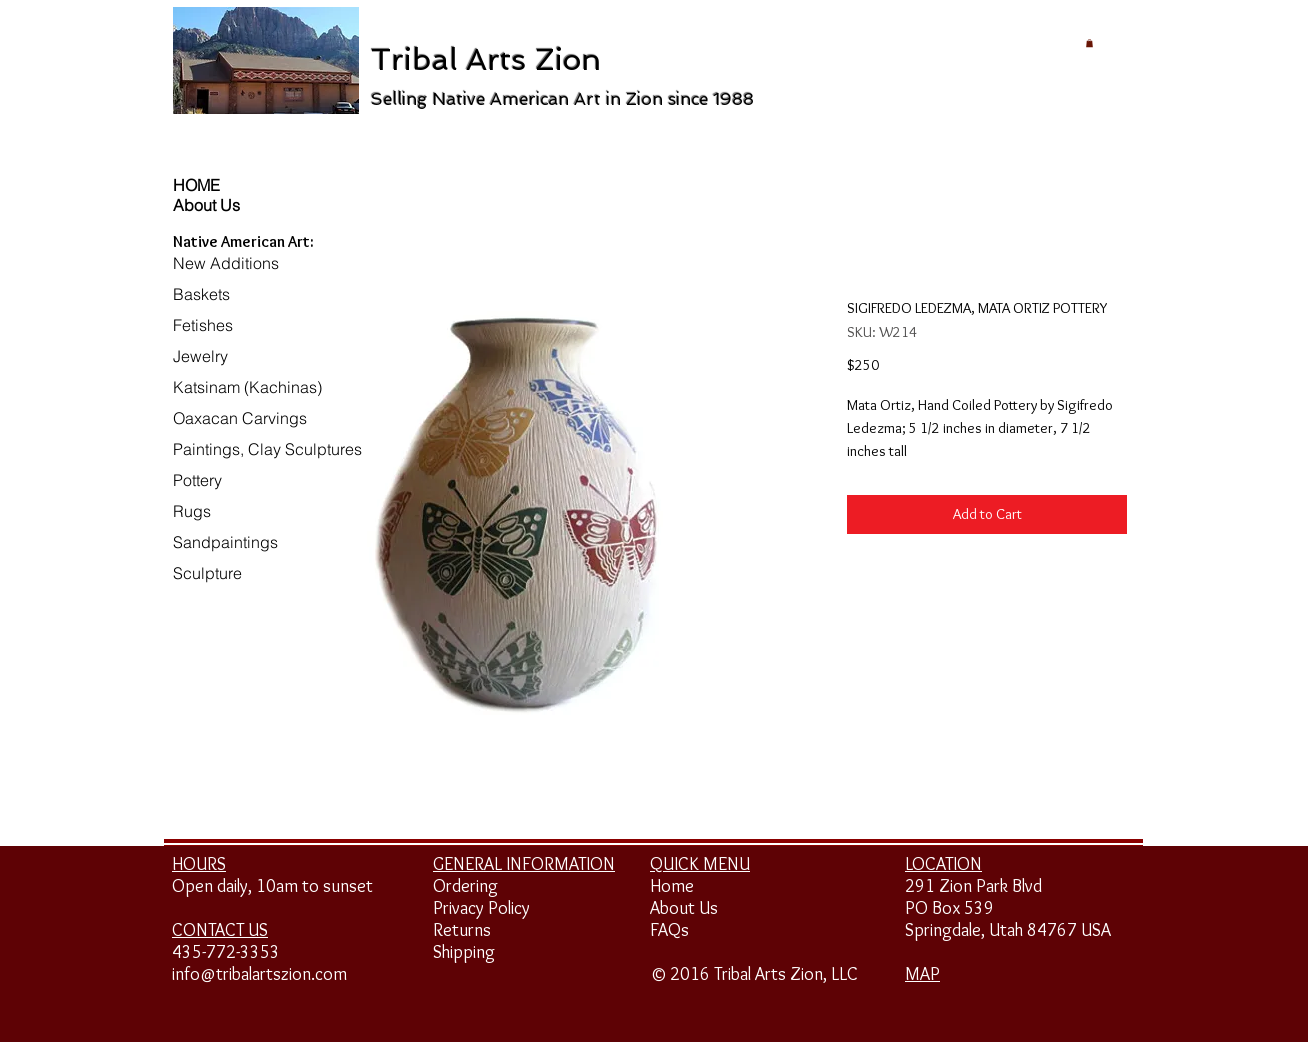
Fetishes (203, 325)
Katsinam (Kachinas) (247, 387)
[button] (1089, 43)
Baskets (201, 294)
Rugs (192, 511)
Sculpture (207, 573)
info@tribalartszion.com (259, 974)
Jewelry (200, 356)
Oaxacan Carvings (240, 418)
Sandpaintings (225, 542)
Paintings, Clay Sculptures (267, 449)
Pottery (197, 480)
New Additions (226, 263)
